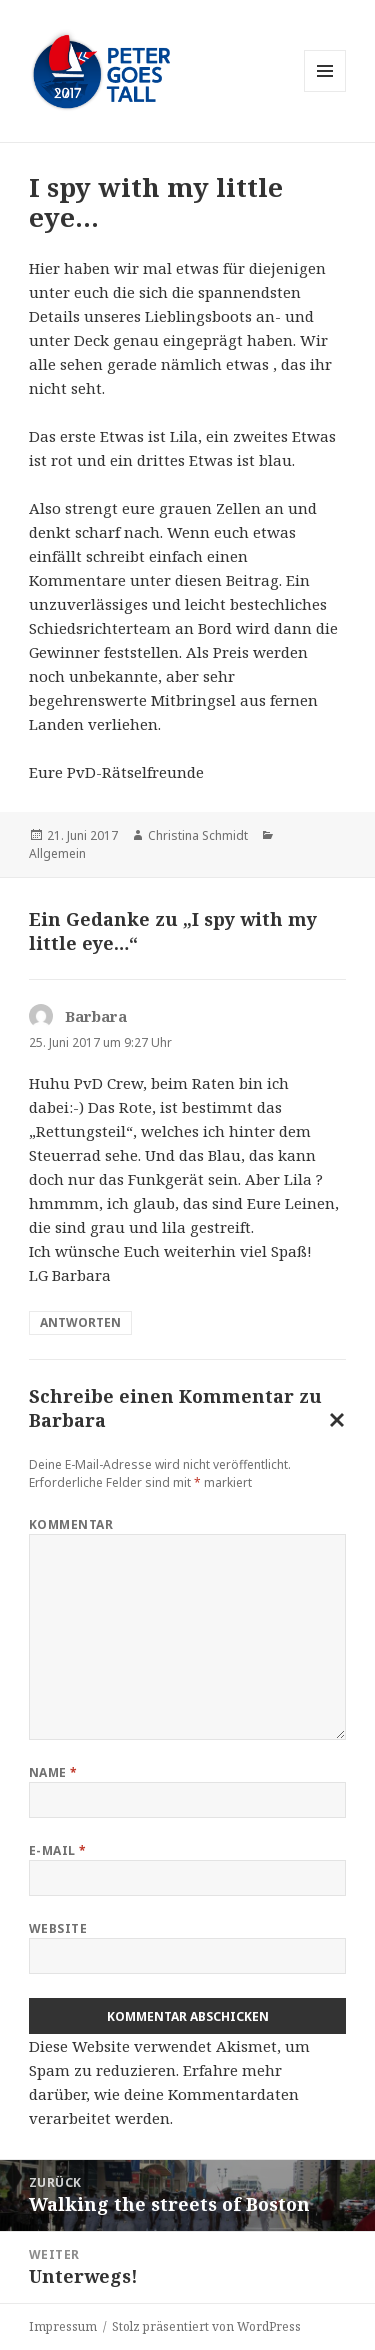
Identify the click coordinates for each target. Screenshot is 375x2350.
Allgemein (57, 853)
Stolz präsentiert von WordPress (206, 2326)
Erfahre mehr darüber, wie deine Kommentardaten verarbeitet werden (164, 2094)
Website (58, 1928)
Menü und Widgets (325, 91)
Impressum (63, 2326)
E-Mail (58, 1850)
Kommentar (71, 1524)
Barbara (67, 1420)
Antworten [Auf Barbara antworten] (80, 1322)
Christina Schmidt (198, 835)
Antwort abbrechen (333, 1424)
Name (53, 1772)
